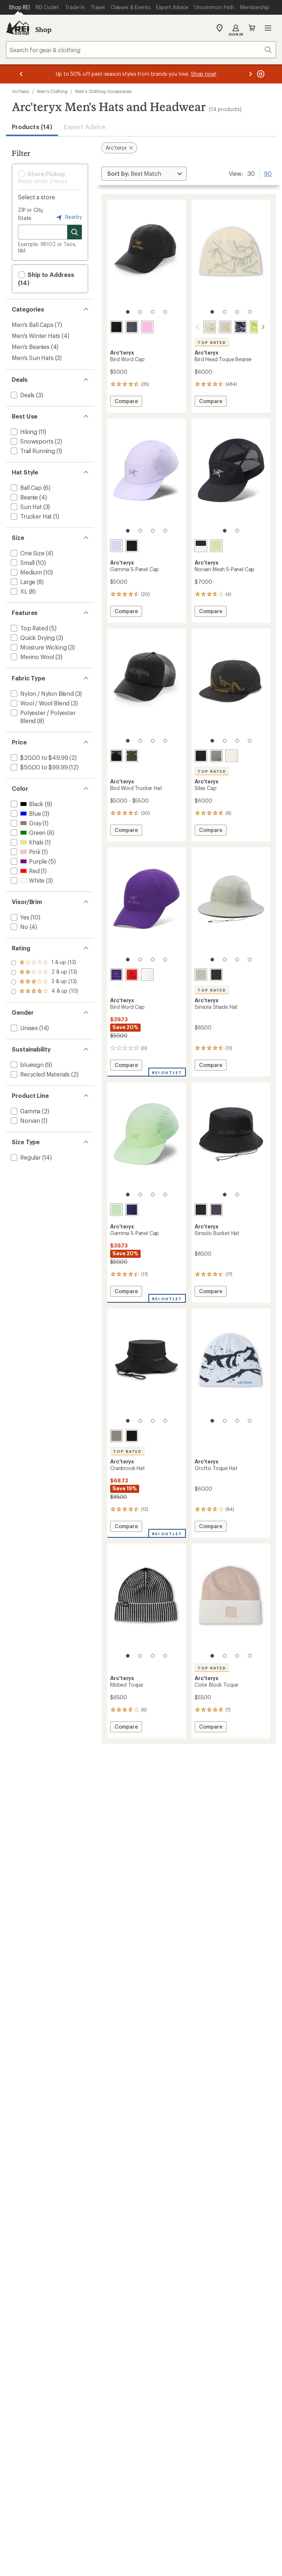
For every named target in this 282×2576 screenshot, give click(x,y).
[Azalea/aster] (116, 974)
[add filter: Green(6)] (27, 832)
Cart (251, 28)
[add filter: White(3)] (26, 880)
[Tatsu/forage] (132, 756)
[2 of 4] (140, 311)
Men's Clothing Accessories (103, 91)
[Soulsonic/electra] (132, 1209)
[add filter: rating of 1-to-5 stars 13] (44, 991)
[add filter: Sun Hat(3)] (25, 506)
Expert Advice (84, 126)
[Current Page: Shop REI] (19, 7)
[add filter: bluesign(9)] (26, 1064)
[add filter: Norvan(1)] (24, 1120)
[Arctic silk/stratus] (147, 974)
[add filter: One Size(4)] (26, 552)
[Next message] (250, 74)
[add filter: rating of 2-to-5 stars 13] (44, 982)
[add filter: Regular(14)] (25, 1157)
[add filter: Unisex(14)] (23, 1027)
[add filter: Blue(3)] (25, 813)
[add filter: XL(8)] (18, 591)
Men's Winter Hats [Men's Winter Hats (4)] (36, 335)
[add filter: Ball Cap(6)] (25, 487)
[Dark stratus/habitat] (132, 327)
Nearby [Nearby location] (68, 217)
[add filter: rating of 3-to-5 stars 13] (44, 972)
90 (268, 173)
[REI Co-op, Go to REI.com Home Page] (17, 28)
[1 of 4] (128, 311)
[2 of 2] (237, 530)
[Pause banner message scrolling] (260, 74)
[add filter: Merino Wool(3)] (31, 656)
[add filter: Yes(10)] (19, 917)
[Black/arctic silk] (132, 546)
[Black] (216, 974)
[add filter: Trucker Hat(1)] (30, 516)
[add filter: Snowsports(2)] (31, 441)
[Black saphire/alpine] (240, 327)
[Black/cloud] (116, 756)
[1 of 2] (224, 530)
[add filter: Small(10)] (22, 562)
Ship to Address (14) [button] (46, 278)
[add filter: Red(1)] (24, 870)
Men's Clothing (52, 91)
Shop (43, 29)
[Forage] (216, 756)
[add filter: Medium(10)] (25, 572)
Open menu (268, 28)
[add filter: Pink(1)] (24, 851)
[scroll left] (197, 327)
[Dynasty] (132, 974)
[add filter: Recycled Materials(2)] (39, 1074)
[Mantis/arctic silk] (256, 327)
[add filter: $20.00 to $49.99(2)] (38, 757)
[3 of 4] (153, 311)
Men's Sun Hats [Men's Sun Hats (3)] (33, 357)
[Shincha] (216, 546)
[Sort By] (144, 174)
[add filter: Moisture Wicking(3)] (37, 647)
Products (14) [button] (32, 126)
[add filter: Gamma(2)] (24, 1110)
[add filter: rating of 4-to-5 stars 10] (44, 963)
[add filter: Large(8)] (22, 581)
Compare (126, 402)
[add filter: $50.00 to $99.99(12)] (38, 767)
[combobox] (141, 49)
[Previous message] (21, 74)
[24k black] (116, 327)
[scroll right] (262, 327)
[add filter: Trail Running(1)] (32, 450)
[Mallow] (116, 546)
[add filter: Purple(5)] (28, 861)
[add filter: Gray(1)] (25, 822)
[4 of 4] (165, 311)
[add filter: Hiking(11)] (23, 431)
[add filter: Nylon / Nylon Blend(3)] (41, 693)
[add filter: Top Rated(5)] (28, 628)
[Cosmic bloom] (147, 327)
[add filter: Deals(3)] (22, 394)
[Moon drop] (216, 1209)
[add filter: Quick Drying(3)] (32, 637)
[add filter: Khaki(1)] (26, 842)
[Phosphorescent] (116, 1209)
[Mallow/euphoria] (225, 327)
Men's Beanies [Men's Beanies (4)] (31, 346)
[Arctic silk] (231, 756)
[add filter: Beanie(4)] (23, 497)
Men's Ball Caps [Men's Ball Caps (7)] (33, 324)
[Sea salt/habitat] (209, 327)
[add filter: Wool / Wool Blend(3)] (39, 703)
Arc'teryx (20, 91)
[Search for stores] (74, 232)
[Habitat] (201, 974)
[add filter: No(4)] (18, 926)
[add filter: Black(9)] (26, 803)
